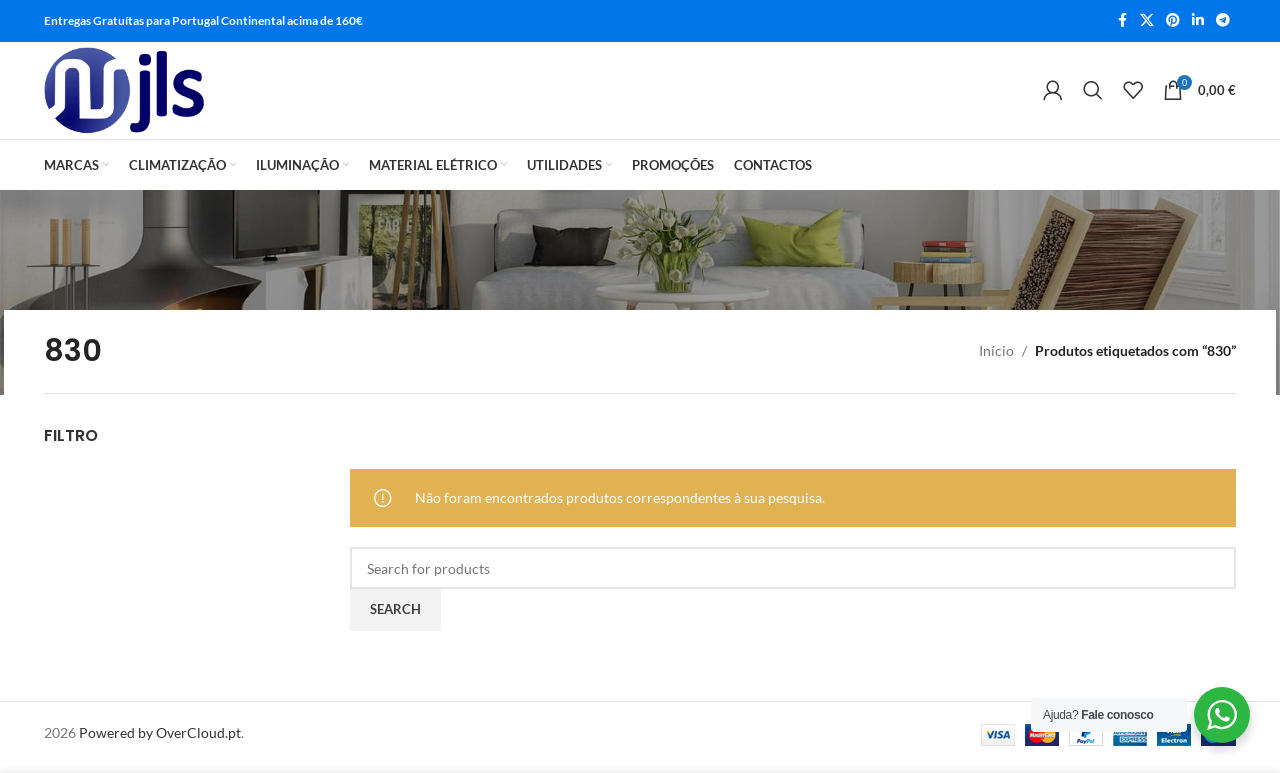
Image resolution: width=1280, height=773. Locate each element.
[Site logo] (130, 94)
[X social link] (1147, 21)
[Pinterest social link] (1173, 21)
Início (996, 357)
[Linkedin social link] (1198, 21)
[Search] (1093, 94)
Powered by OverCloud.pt (160, 739)
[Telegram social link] (1223, 21)
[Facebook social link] (1122, 21)
